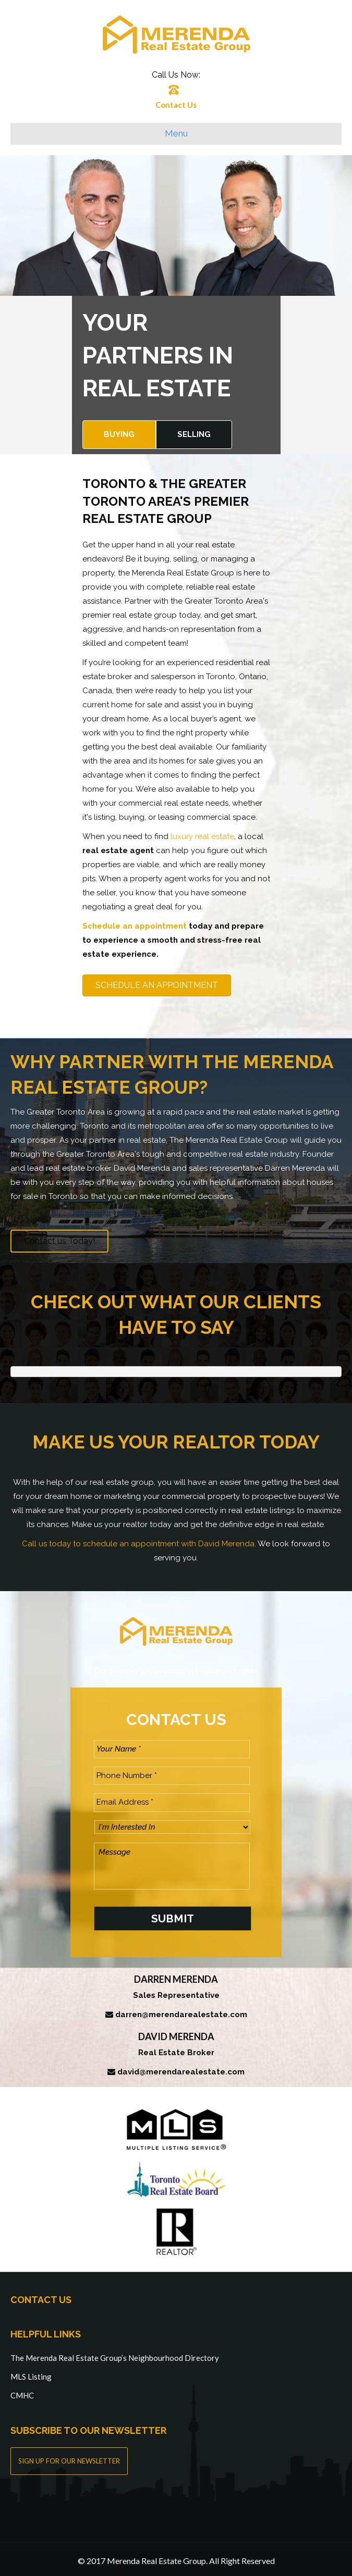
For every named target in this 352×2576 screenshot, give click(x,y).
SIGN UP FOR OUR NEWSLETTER (69, 2458)
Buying (119, 434)
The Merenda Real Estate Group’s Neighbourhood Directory (114, 2354)
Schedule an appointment (134, 926)
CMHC (22, 2392)
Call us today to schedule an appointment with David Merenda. (139, 1543)
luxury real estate (202, 836)
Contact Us (176, 104)
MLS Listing (31, 2373)
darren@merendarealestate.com (181, 2011)
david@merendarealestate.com (181, 2068)
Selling (194, 434)
